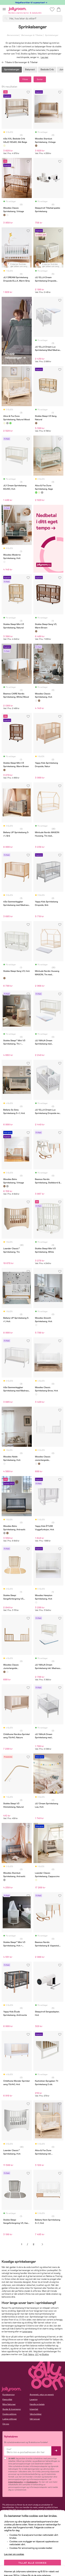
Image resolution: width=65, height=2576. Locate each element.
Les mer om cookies (14, 2554)
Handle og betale (37, 2404)
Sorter (40, 79)
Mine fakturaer (9, 2404)
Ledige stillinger (9, 2419)
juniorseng (27, 2331)
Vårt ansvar (35, 2419)
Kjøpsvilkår (7, 2399)
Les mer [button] (44, 57)
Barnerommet (13, 35)
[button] (4, 9)
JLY (37, 2354)
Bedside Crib (47, 69)
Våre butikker (36, 2414)
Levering (33, 2399)
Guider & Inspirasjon (11, 2409)
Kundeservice (8, 2394)
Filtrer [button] (25, 79)
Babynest (30, 69)
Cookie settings (9, 2414)
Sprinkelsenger (11, 69)
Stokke (45, 2354)
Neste (42, 2244)
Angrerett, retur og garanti (42, 2394)
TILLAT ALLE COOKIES (32, 2563)
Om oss (5, 2424)
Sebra (31, 2354)
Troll (25, 2354)
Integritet (34, 2409)
